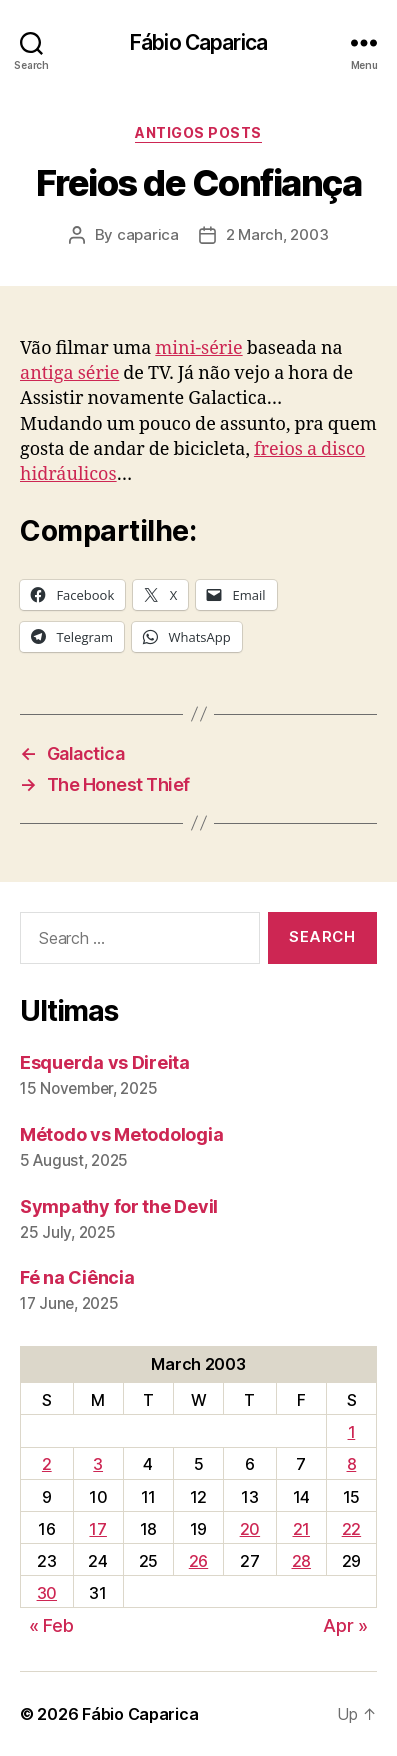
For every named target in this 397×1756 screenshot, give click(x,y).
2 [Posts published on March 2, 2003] (47, 1464)
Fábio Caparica (198, 42)
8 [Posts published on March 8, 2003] (352, 1464)
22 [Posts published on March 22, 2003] (351, 1529)
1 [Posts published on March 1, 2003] (352, 1432)
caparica (148, 234)
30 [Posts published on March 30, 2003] (47, 1593)
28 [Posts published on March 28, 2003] (301, 1561)
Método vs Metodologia (121, 1134)
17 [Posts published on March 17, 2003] (97, 1529)
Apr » (345, 1625)
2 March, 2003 (277, 234)
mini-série (198, 348)
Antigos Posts (198, 132)
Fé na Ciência (77, 1277)
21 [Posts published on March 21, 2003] (301, 1529)
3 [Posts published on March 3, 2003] (98, 1464)
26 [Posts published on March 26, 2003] (198, 1561)
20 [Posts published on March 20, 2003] (250, 1529)
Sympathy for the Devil (119, 1206)
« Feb (51, 1625)
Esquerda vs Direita (105, 1062)
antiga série (69, 373)
